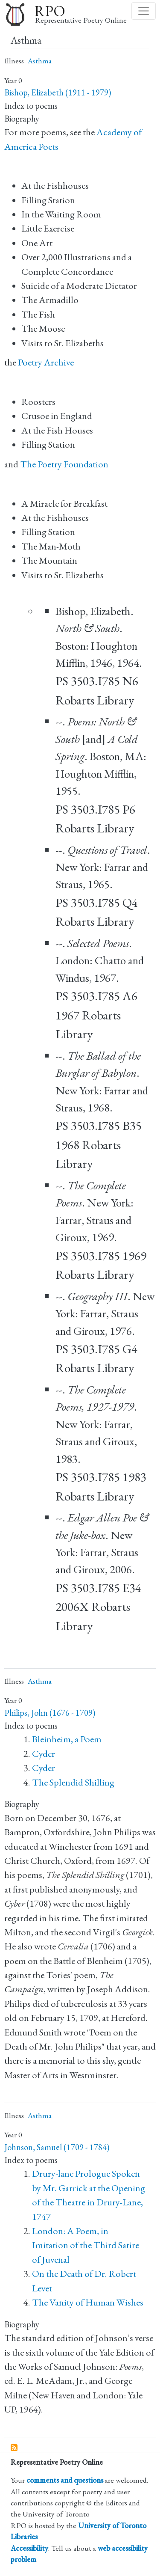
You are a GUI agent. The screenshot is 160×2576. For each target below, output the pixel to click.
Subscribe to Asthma (14, 2448)
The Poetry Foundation (64, 464)
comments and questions (64, 2480)
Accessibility (29, 2548)
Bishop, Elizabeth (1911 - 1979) (57, 92)
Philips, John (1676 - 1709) (49, 1712)
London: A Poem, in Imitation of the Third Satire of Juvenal (85, 2245)
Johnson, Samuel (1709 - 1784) (56, 2147)
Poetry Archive (46, 362)
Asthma (40, 60)
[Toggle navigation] (143, 11)
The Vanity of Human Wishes (87, 2302)
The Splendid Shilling (73, 1782)
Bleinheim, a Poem (67, 1739)
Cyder (43, 1753)
